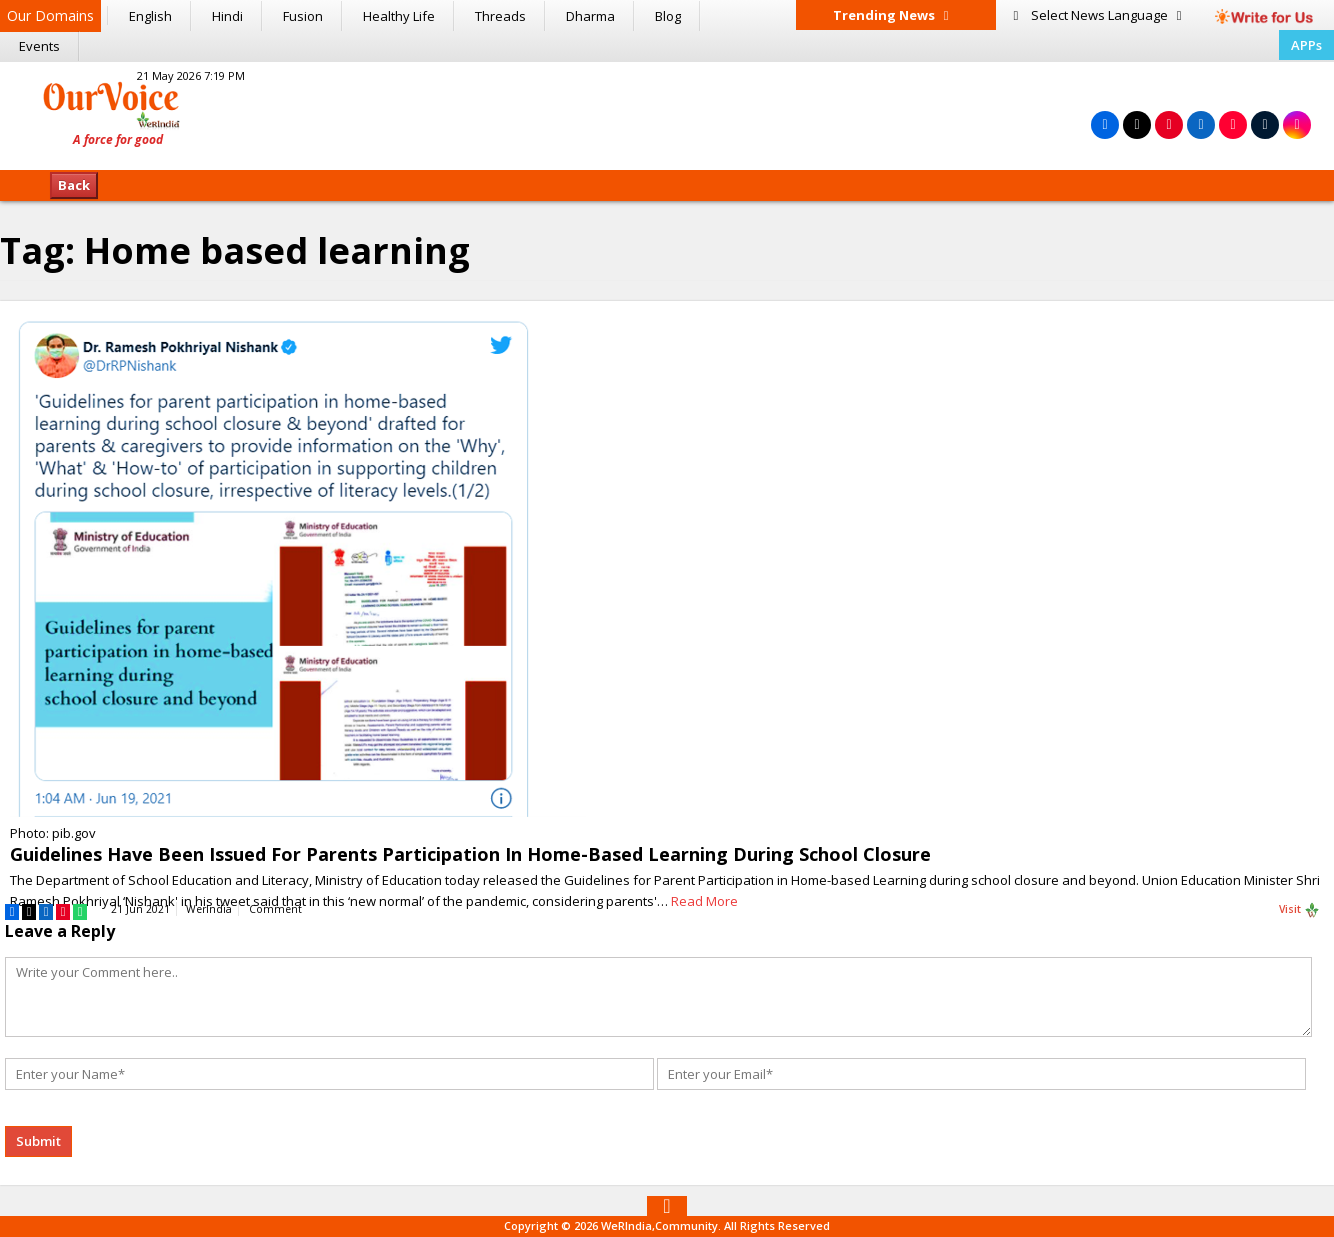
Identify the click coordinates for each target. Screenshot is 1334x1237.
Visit (1299, 910)
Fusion (303, 16)
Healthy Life (399, 16)
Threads (500, 16)
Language (1098, 15)
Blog (668, 16)
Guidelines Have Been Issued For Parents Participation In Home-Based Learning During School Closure (470, 854)
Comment (275, 909)
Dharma (590, 16)
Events (39, 46)
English (150, 16)
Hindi (227, 16)
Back (74, 185)
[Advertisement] (667, 113)
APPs (1306, 45)
